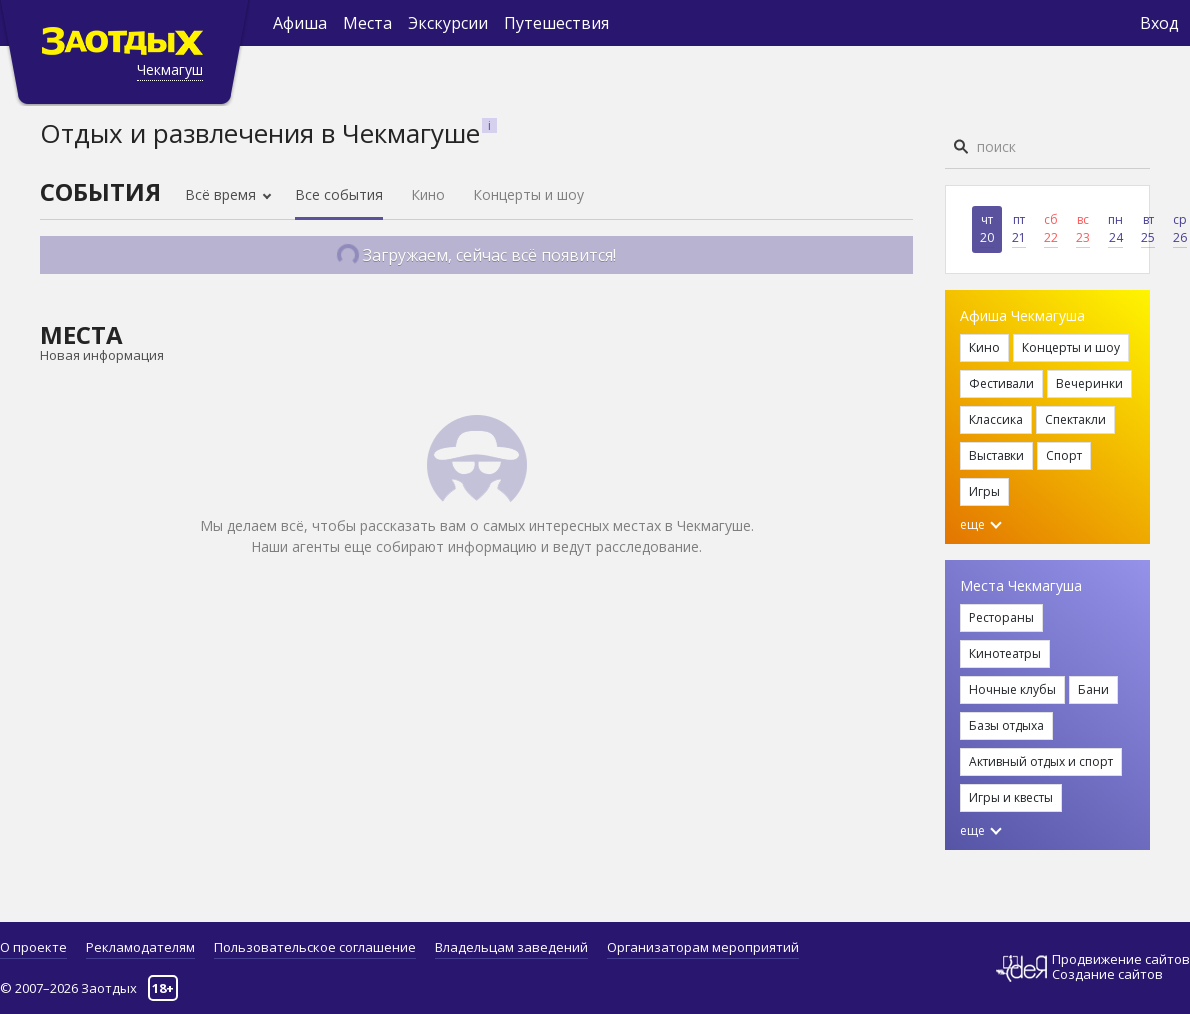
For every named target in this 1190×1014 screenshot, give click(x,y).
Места (367, 23)
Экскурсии (448, 23)
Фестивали (1001, 383)
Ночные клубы (1012, 689)
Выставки (996, 455)
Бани (1093, 689)
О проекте (33, 947)
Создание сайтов (1107, 974)
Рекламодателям (140, 947)
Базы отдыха (1006, 725)
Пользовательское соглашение (315, 947)
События (100, 191)
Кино (428, 194)
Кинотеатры (1005, 653)
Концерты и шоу (528, 194)
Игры (984, 491)
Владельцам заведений (511, 947)
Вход (1159, 23)
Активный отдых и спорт (1041, 761)
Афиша (300, 23)
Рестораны (1001, 617)
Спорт (1064, 455)
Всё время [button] (222, 194)
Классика (996, 419)
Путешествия (556, 23)
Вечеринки (1089, 383)
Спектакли (1075, 419)
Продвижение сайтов (1121, 959)
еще (981, 524)
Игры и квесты (1011, 797)
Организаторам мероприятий (703, 947)
